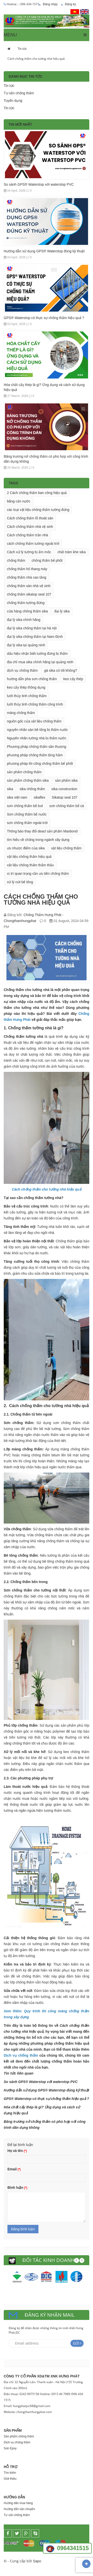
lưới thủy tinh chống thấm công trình (35, 704)
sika (10, 789)
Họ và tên (15, 2151)
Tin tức (22, 49)
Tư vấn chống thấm (19, 93)
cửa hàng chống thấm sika (27, 611)
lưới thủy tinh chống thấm (27, 696)
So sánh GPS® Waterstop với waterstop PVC (39, 184)
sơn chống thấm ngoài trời (27, 823)
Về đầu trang (86, 2564)
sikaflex (39, 797)
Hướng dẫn (14, 2497)
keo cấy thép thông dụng (26, 687)
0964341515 (67, 2548)
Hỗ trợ (10, 2467)
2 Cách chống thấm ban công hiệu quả (37, 493)
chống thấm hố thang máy (27, 569)
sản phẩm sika (66, 780)
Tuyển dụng (13, 101)
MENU (10, 34)
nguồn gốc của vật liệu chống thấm (34, 721)
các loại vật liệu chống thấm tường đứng (38, 510)
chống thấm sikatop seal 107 (29, 594)
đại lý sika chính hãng (23, 620)
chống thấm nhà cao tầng (26, 577)
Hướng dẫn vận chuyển (19, 2509)
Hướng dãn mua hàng (18, 2503)
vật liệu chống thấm (66, 848)
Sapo (37, 2561)
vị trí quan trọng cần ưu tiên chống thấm (38, 874)
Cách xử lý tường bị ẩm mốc (29, 552)
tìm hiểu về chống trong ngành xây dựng (38, 840)
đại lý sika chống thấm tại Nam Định (35, 637)
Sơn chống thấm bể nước (27, 814)
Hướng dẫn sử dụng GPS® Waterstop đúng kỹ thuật (44, 251)
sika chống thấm (32, 789)
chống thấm (16, 560)
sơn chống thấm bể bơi (25, 806)
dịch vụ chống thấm (22, 670)
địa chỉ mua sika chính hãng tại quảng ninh (40, 662)
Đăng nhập (50, 4)
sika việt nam (17, 797)
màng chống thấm (21, 713)
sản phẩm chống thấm (24, 772)
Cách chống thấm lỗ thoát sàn (30, 518)
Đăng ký (70, 4)
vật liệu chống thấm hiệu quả (29, 857)
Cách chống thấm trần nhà (27, 535)
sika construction (64, 789)
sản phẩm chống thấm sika (28, 780)
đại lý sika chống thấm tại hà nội (32, 628)
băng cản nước (19, 501)
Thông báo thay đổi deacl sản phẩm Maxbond (42, 831)
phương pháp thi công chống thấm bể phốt (40, 764)
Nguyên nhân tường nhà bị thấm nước (36, 738)
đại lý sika (62, 611)
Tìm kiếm (10, 2472)
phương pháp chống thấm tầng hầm (34, 755)
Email (12, 2169)
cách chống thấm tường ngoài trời (33, 544)
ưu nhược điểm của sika (26, 848)
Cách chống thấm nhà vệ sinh (30, 527)
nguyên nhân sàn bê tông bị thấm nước (37, 730)
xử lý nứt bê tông (20, 882)
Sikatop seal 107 (65, 797)
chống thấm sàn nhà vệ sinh (29, 586)
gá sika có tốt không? (60, 670)
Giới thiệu (10, 2478)
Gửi (76, 2343)
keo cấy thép (73, 679)
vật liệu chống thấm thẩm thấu (30, 865)
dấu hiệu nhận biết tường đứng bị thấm (37, 654)
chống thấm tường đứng (25, 603)
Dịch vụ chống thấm (17, 2442)
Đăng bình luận (23, 2229)
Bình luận (15, 2188)
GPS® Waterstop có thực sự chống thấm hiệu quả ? (44, 318)
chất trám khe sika (72, 552)
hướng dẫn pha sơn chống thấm (32, 679)
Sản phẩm (13, 2430)
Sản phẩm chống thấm (19, 2436)
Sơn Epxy (10, 2448)
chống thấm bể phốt (47, 560)
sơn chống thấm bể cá (66, 806)
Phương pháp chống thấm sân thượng (36, 747)
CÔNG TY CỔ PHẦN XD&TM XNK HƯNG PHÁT (42, 2376)
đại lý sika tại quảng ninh (26, 645)
